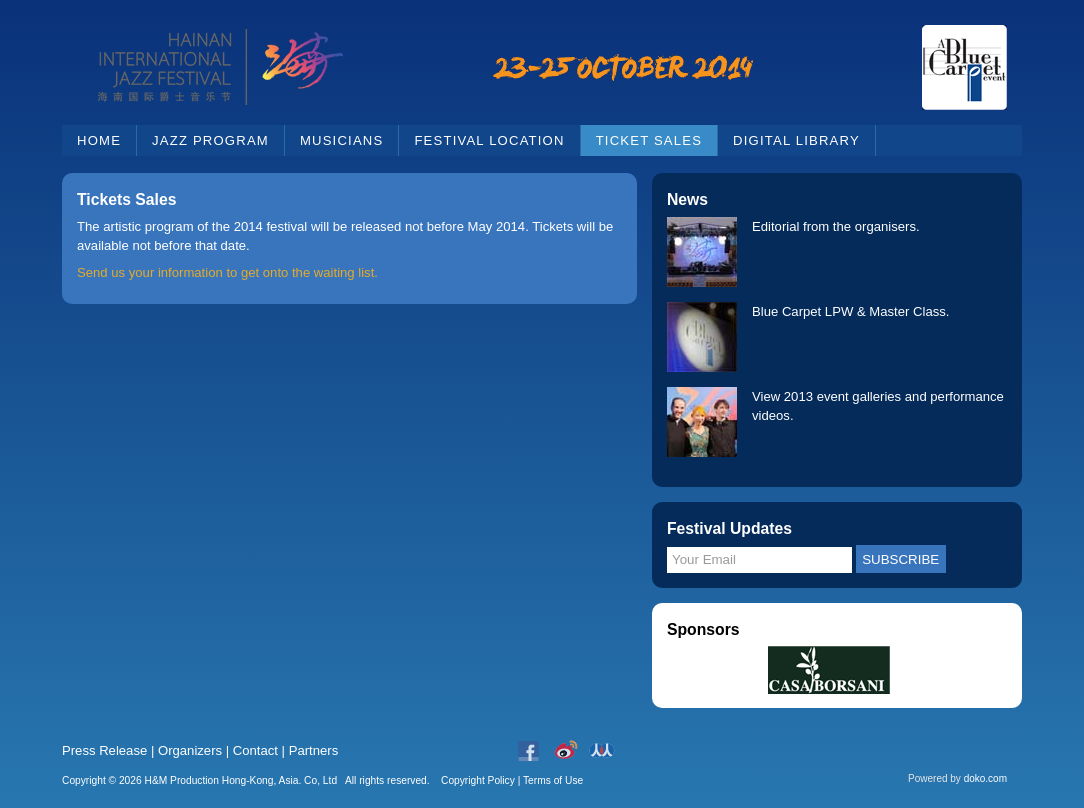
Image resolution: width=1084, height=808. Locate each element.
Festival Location (489, 140)
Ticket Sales (649, 140)
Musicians (341, 140)
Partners (314, 750)
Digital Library (796, 140)
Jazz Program (210, 140)
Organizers (190, 750)
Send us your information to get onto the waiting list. (227, 272)
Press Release (104, 750)
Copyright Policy (478, 780)
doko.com (985, 778)
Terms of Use (553, 780)
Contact (255, 750)
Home (99, 140)
